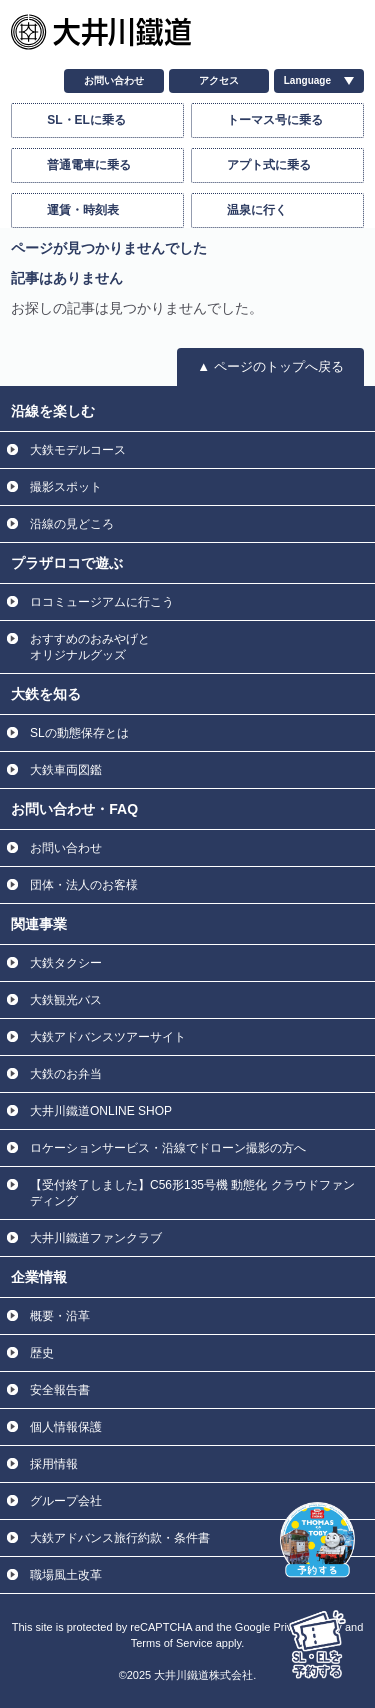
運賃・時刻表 (83, 210)
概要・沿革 (60, 1316)
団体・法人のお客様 (84, 885)
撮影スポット (66, 487)
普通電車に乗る (89, 165)
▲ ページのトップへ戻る (270, 366)
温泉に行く (257, 210)
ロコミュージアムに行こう (102, 602)
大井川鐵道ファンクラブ (96, 1238)
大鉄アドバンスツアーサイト (108, 1037)
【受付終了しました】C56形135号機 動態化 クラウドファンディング (192, 1193)
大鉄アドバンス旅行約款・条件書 (120, 1538)
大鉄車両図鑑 (66, 770)
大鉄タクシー (66, 963)
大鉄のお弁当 (66, 1074)
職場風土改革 (66, 1575)
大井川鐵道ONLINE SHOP (101, 1111)
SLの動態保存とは (79, 733)
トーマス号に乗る (275, 120)
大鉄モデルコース (78, 450)
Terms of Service (172, 1643)
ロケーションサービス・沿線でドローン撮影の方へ (168, 1148)
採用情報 (54, 1464)
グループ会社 (66, 1501)
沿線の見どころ (72, 524)
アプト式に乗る (269, 165)
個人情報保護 (66, 1427)
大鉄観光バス (66, 1000)
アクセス (219, 80)
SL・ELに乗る (86, 120)
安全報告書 (60, 1390)
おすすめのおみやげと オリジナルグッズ (90, 647)
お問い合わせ (114, 80)
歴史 (42, 1353)
